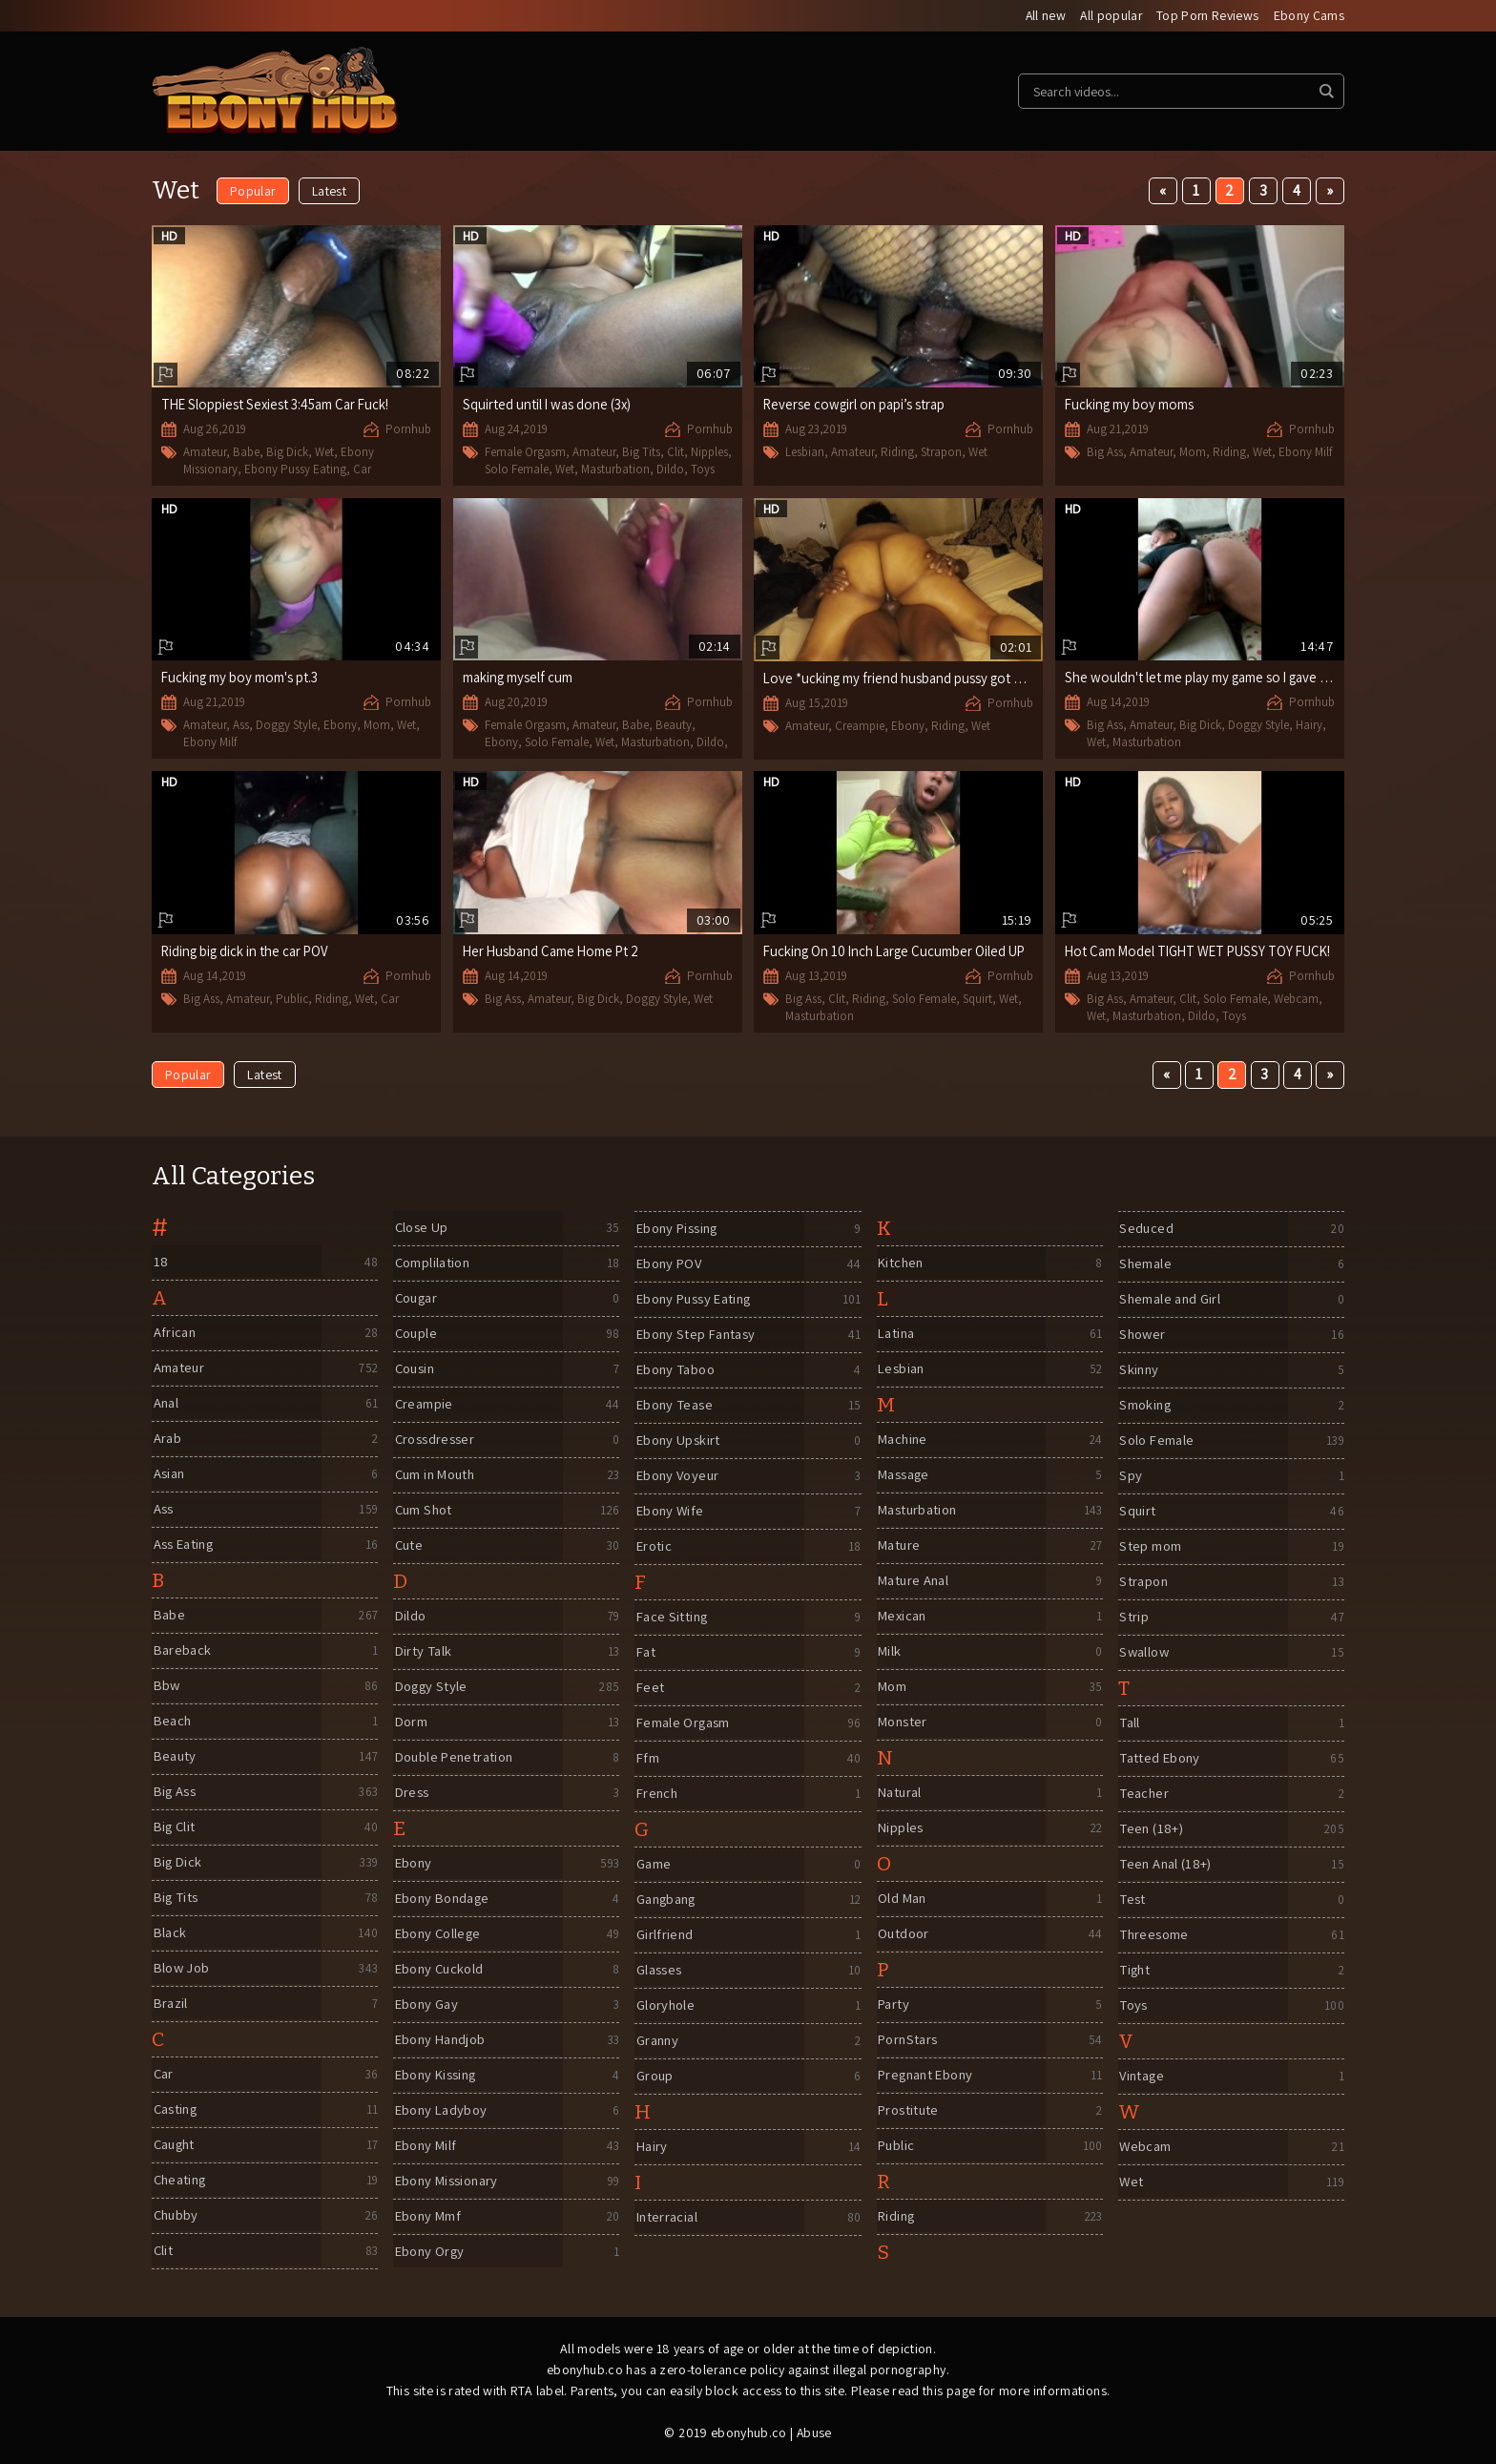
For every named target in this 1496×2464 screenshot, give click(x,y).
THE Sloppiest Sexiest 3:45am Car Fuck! (277, 405)
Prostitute (909, 2110)
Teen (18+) (1151, 1829)
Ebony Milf (1305, 453)
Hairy (1309, 726)
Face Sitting (672, 1617)
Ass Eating (184, 1544)
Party (893, 2004)
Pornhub (408, 430)
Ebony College (439, 1934)
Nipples (709, 453)
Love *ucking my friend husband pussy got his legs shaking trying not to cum (988, 679)
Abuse (814, 2432)
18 (159, 1262)
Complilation (433, 1263)
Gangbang (666, 1899)
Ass (241, 726)
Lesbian (804, 453)
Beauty (673, 726)
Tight (1135, 1970)
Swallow (1145, 1652)
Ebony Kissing (436, 2075)
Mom (1192, 453)
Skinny (1138, 1370)
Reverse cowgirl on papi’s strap (855, 405)
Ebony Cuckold (440, 1969)
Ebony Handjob (441, 2040)
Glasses (657, 1970)
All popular (1109, 16)
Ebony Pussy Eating (295, 469)
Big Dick (287, 453)
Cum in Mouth (436, 1475)
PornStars (908, 2040)
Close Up (420, 1228)
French (656, 1794)
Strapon (941, 453)
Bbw (166, 1686)
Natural (901, 1793)
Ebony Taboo (676, 1370)
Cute (408, 1545)
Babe (246, 453)
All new (1042, 16)
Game (652, 1864)
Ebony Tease (675, 1405)
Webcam (1296, 1000)
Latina (897, 1334)
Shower (1142, 1335)
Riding (897, 453)
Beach (172, 1721)
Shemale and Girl (1170, 1299)
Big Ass (1105, 453)
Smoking (1145, 1405)
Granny (656, 2041)
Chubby (175, 2215)
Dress (410, 1793)
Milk (889, 1651)
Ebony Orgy (430, 2252)
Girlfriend (663, 1935)
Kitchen (901, 1263)
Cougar (416, 1298)
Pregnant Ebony (928, 2075)
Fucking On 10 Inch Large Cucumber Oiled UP (897, 952)
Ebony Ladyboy (442, 2110)
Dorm (410, 1722)
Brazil (170, 2003)
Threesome (1154, 1935)
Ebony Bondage (444, 1899)
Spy (1129, 1476)
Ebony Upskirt (677, 1440)
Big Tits (641, 453)
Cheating (180, 2180)
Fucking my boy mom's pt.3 (240, 678)
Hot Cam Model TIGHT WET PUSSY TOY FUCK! (1202, 952)
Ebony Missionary (448, 2181)
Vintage (1142, 2076)
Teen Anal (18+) (1166, 1864)
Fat (644, 1652)
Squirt (977, 1000)
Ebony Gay (426, 2004)
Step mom (1149, 1546)
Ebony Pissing (677, 1229)
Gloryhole (665, 2005)
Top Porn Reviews (1207, 16)
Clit (675, 453)
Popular (253, 191)
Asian (168, 1474)
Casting (175, 2109)
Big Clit (174, 1827)
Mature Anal (914, 1581)
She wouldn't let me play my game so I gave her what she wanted (1258, 678)
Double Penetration (456, 1757)
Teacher (1144, 1794)
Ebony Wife (670, 1511)
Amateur (204, 453)
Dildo (670, 469)
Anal (165, 1403)
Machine (903, 1439)
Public (292, 1000)
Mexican (903, 1616)
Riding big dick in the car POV (247, 952)
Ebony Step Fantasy (697, 1335)
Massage (904, 1475)
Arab (166, 1439)
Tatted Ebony (1161, 1758)
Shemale (1145, 1264)
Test (1132, 1899)
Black (169, 1933)
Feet (649, 1688)
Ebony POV (669, 1264)
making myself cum (518, 678)
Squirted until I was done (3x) (548, 405)
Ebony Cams (1309, 16)
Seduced (1146, 1229)
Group (654, 2076)
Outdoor (904, 1934)
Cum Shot (423, 1510)
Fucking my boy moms (1130, 405)
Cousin (414, 1369)
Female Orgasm (525, 453)
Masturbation (615, 469)
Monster (903, 1722)
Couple (415, 1334)
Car (362, 469)
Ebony (340, 726)
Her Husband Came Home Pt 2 (553, 952)
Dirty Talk (423, 1651)
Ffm (646, 1758)
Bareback (182, 1650)
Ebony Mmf (428, 2216)
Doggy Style (286, 726)
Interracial (666, 2217)
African (174, 1333)
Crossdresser (434, 1439)
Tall (1129, 1723)
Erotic (653, 1546)
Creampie (859, 727)
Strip (1133, 1617)
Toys (703, 469)
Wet (324, 453)
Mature (899, 1545)
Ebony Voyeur (678, 1476)
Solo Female (517, 469)
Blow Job (182, 1968)
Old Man (902, 1899)
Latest (329, 191)
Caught (174, 2145)
